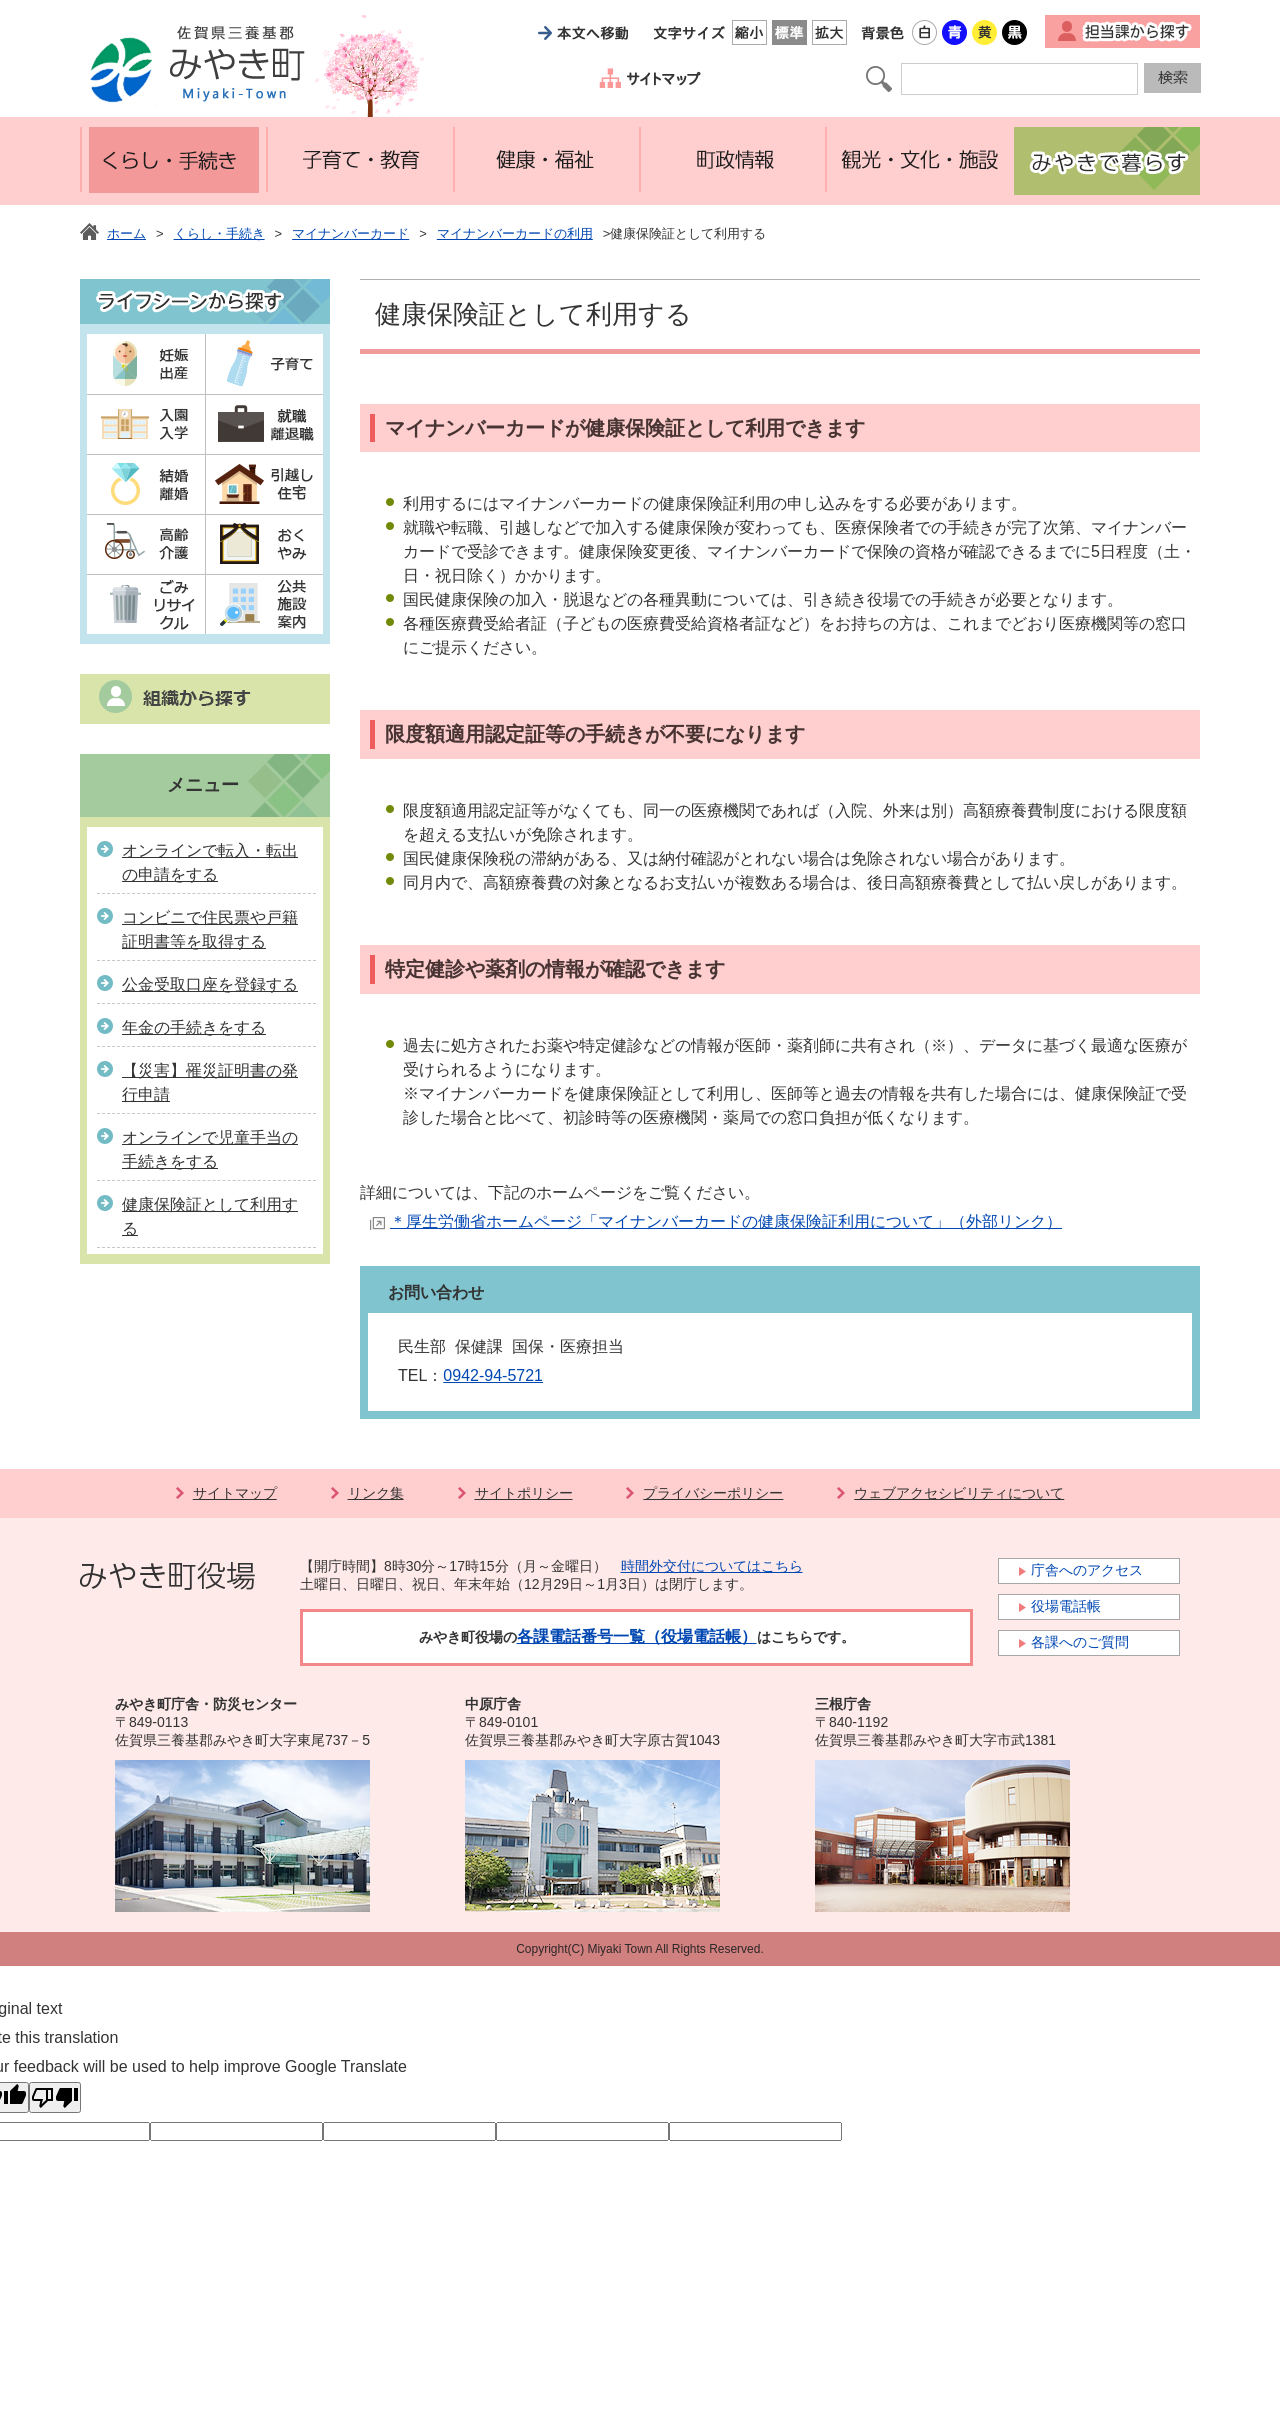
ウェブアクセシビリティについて (959, 1493)
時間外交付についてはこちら (712, 1566)
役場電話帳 (1066, 1606)
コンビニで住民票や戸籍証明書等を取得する (210, 929)
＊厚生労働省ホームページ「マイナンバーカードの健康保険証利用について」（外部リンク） (726, 1221)
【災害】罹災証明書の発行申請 (210, 1082)
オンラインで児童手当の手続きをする (210, 1149)
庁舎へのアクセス (1087, 1570)
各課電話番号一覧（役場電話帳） (637, 1636)
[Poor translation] (55, 2097)
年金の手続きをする (194, 1027)
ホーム (126, 233)
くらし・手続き (219, 233)
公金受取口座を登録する (210, 984)
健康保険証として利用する (210, 1216)
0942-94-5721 (493, 1375)
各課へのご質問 (1080, 1642)
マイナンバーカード (350, 233)
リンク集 (376, 1493)
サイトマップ (235, 1493)
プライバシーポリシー (713, 1493)
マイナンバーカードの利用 (515, 233)
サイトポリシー (524, 1493)
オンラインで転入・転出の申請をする (210, 862)
